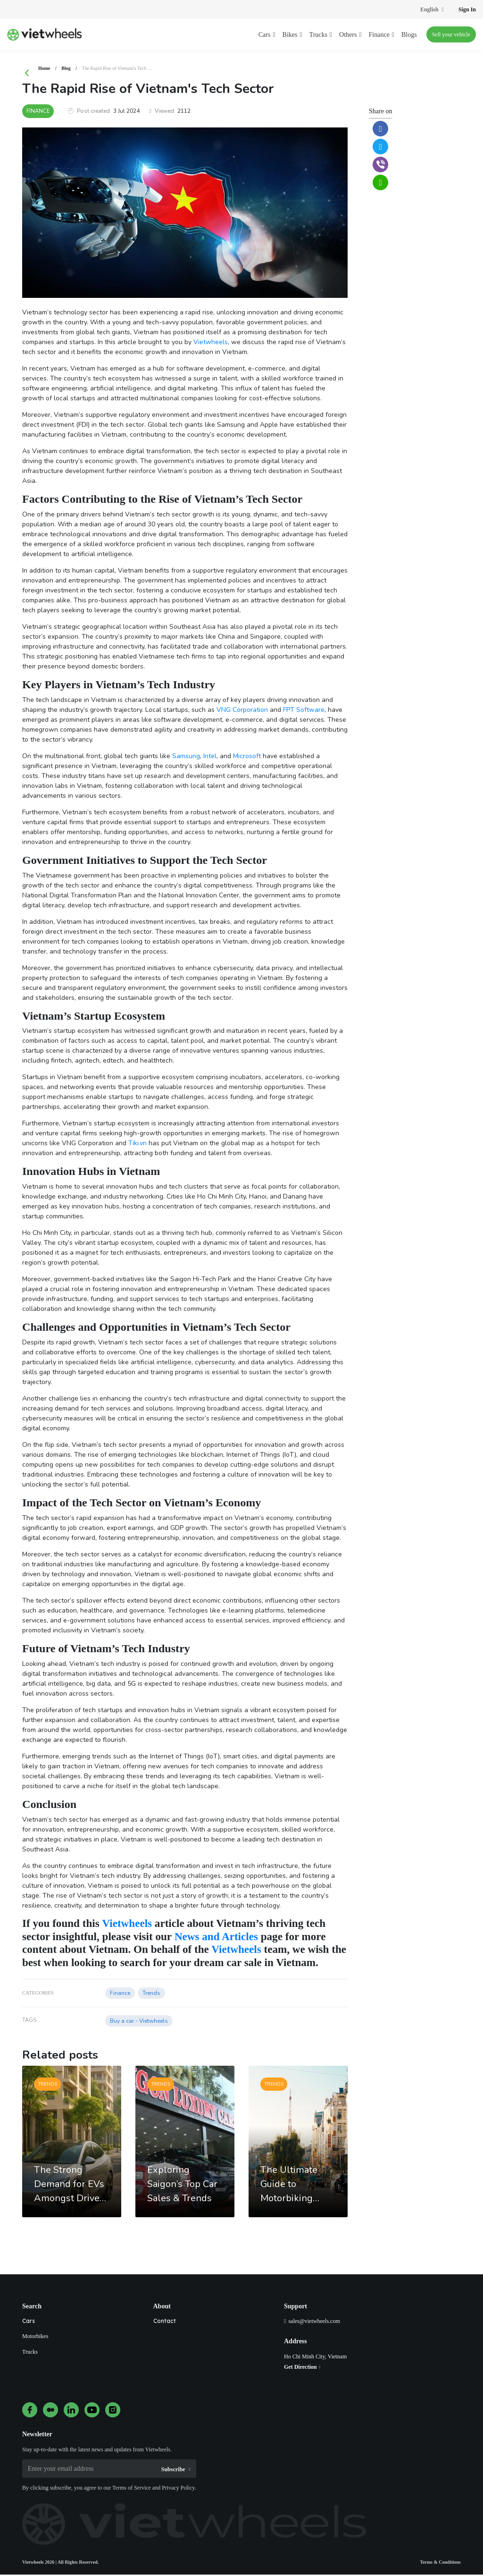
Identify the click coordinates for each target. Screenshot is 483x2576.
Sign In (467, 9)
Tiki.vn (137, 1144)
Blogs (409, 34)
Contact (164, 2322)
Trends (151, 1994)
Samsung (186, 756)
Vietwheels (210, 343)
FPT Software (304, 710)
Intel (210, 756)
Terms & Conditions (440, 2563)
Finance (39, 112)
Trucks (30, 2353)
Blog (65, 68)
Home (44, 68)
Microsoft (247, 756)
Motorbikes (35, 2337)
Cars (28, 2322)
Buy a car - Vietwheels (139, 2022)
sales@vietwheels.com (314, 2322)
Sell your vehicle (451, 34)
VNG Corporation (242, 710)
